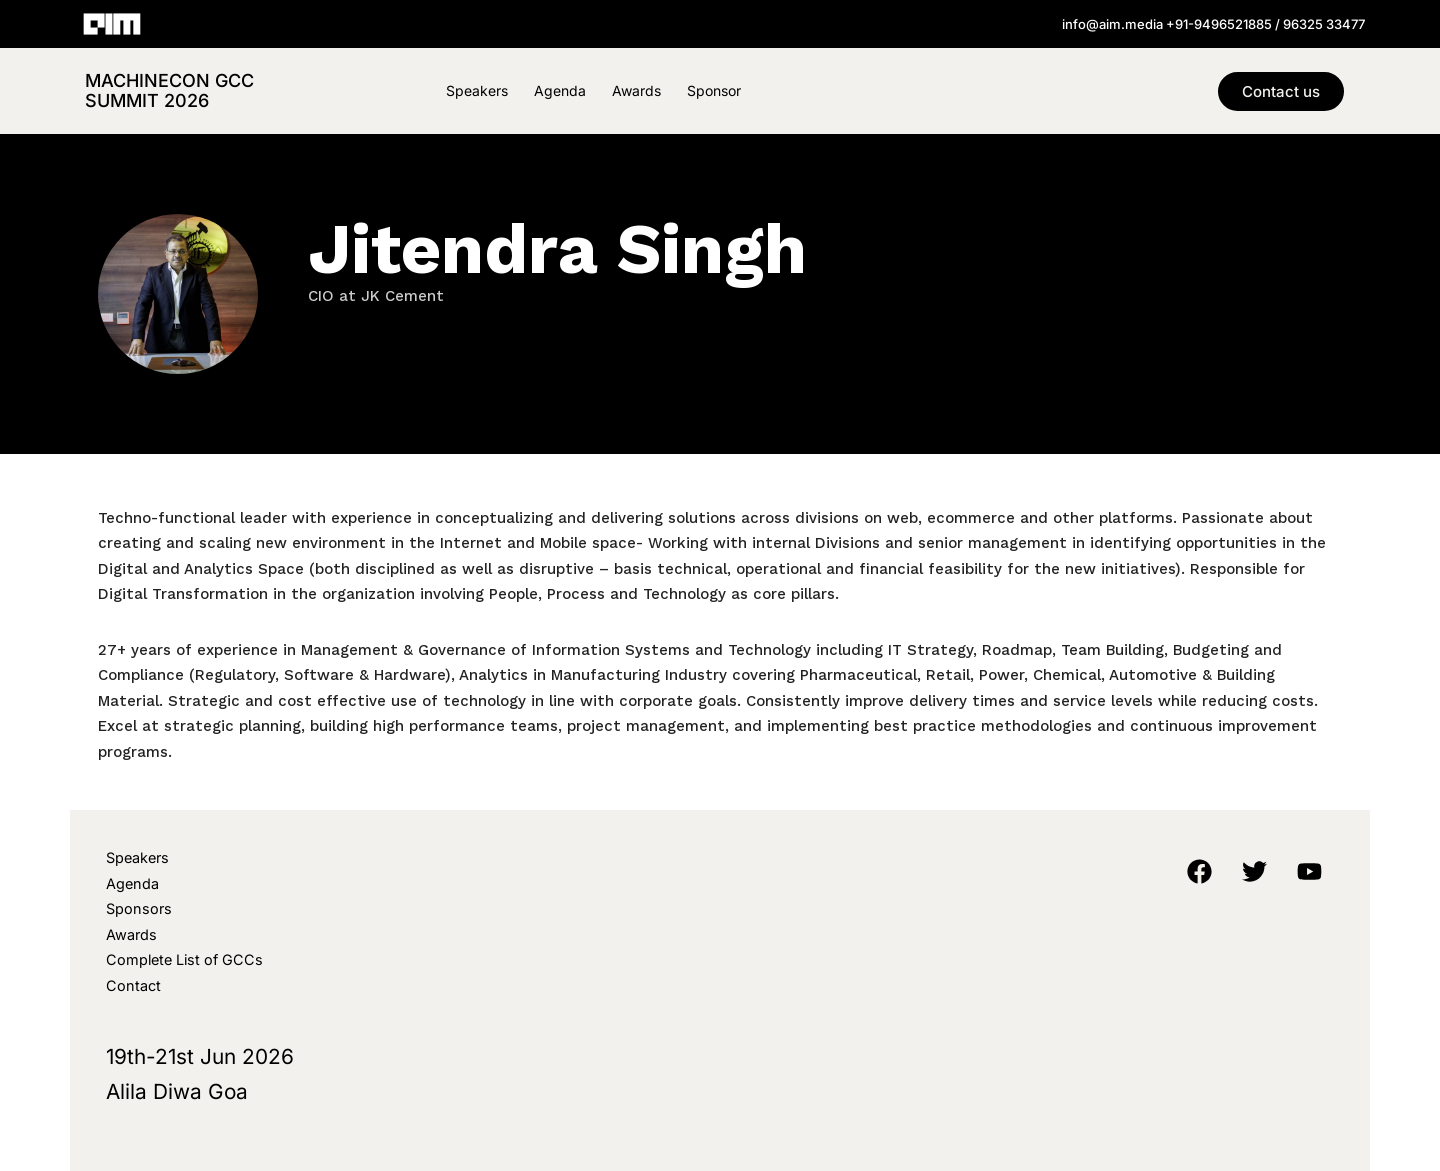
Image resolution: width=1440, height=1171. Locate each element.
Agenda (560, 90)
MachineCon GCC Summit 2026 (169, 90)
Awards (636, 90)
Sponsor (714, 90)
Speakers (477, 90)
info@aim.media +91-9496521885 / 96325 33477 (1213, 24)
